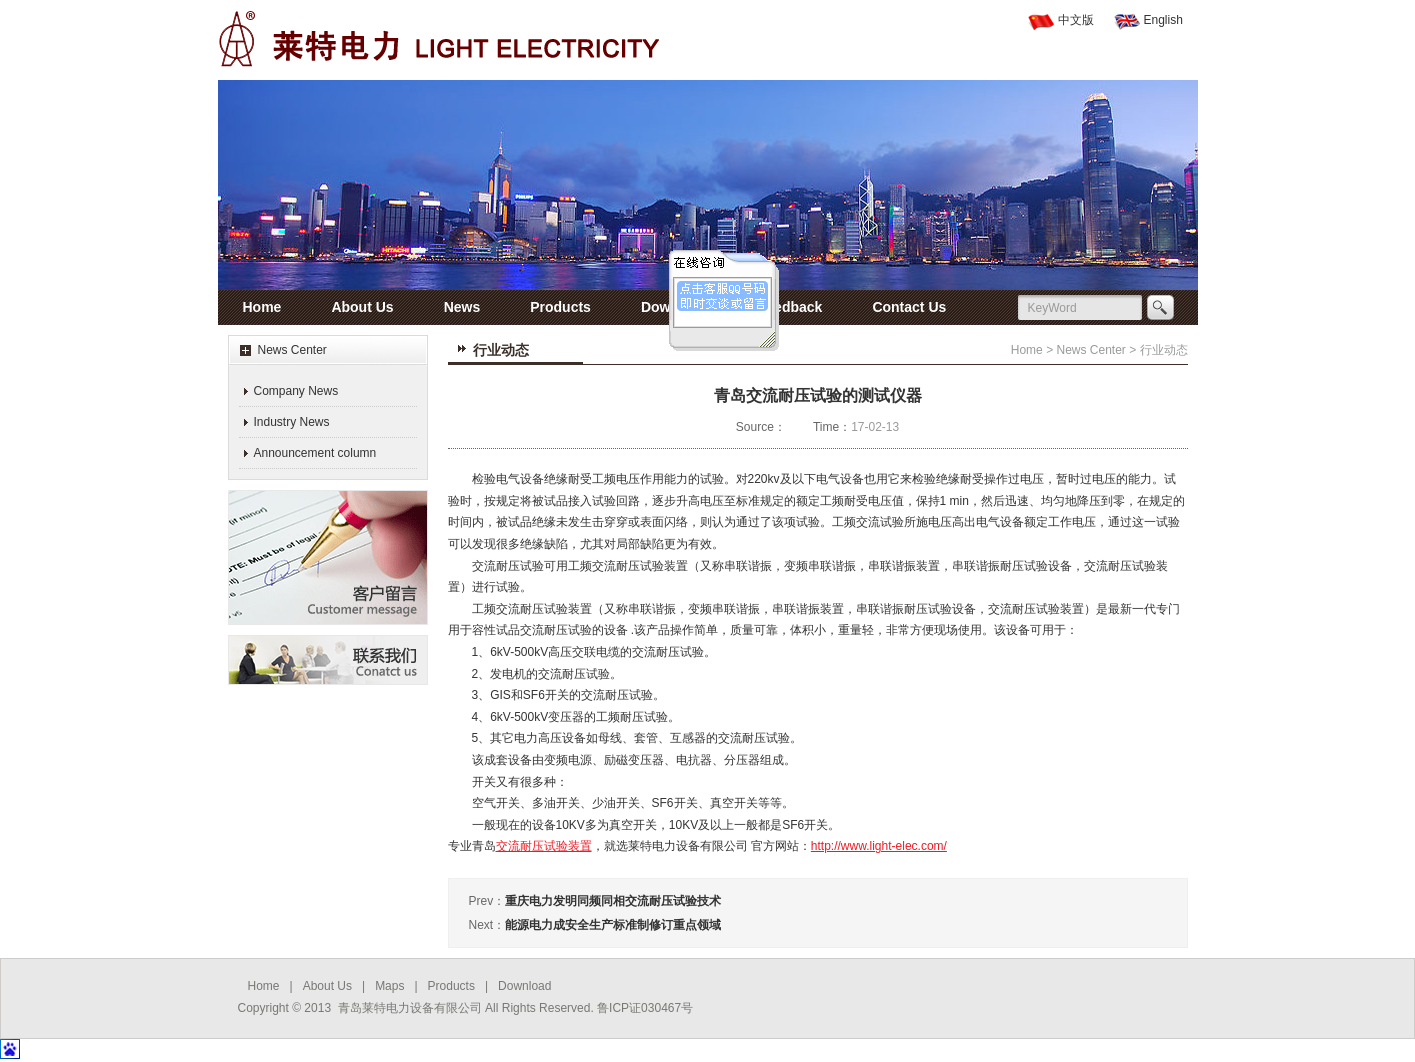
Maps (389, 986)
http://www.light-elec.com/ (879, 846)
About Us (362, 307)
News (462, 307)
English (1163, 20)
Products (560, 307)
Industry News (292, 422)
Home (262, 307)
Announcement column (315, 453)
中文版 (1076, 20)
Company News (296, 391)
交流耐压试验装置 (544, 846)
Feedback (790, 307)
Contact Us (909, 307)
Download (674, 307)
